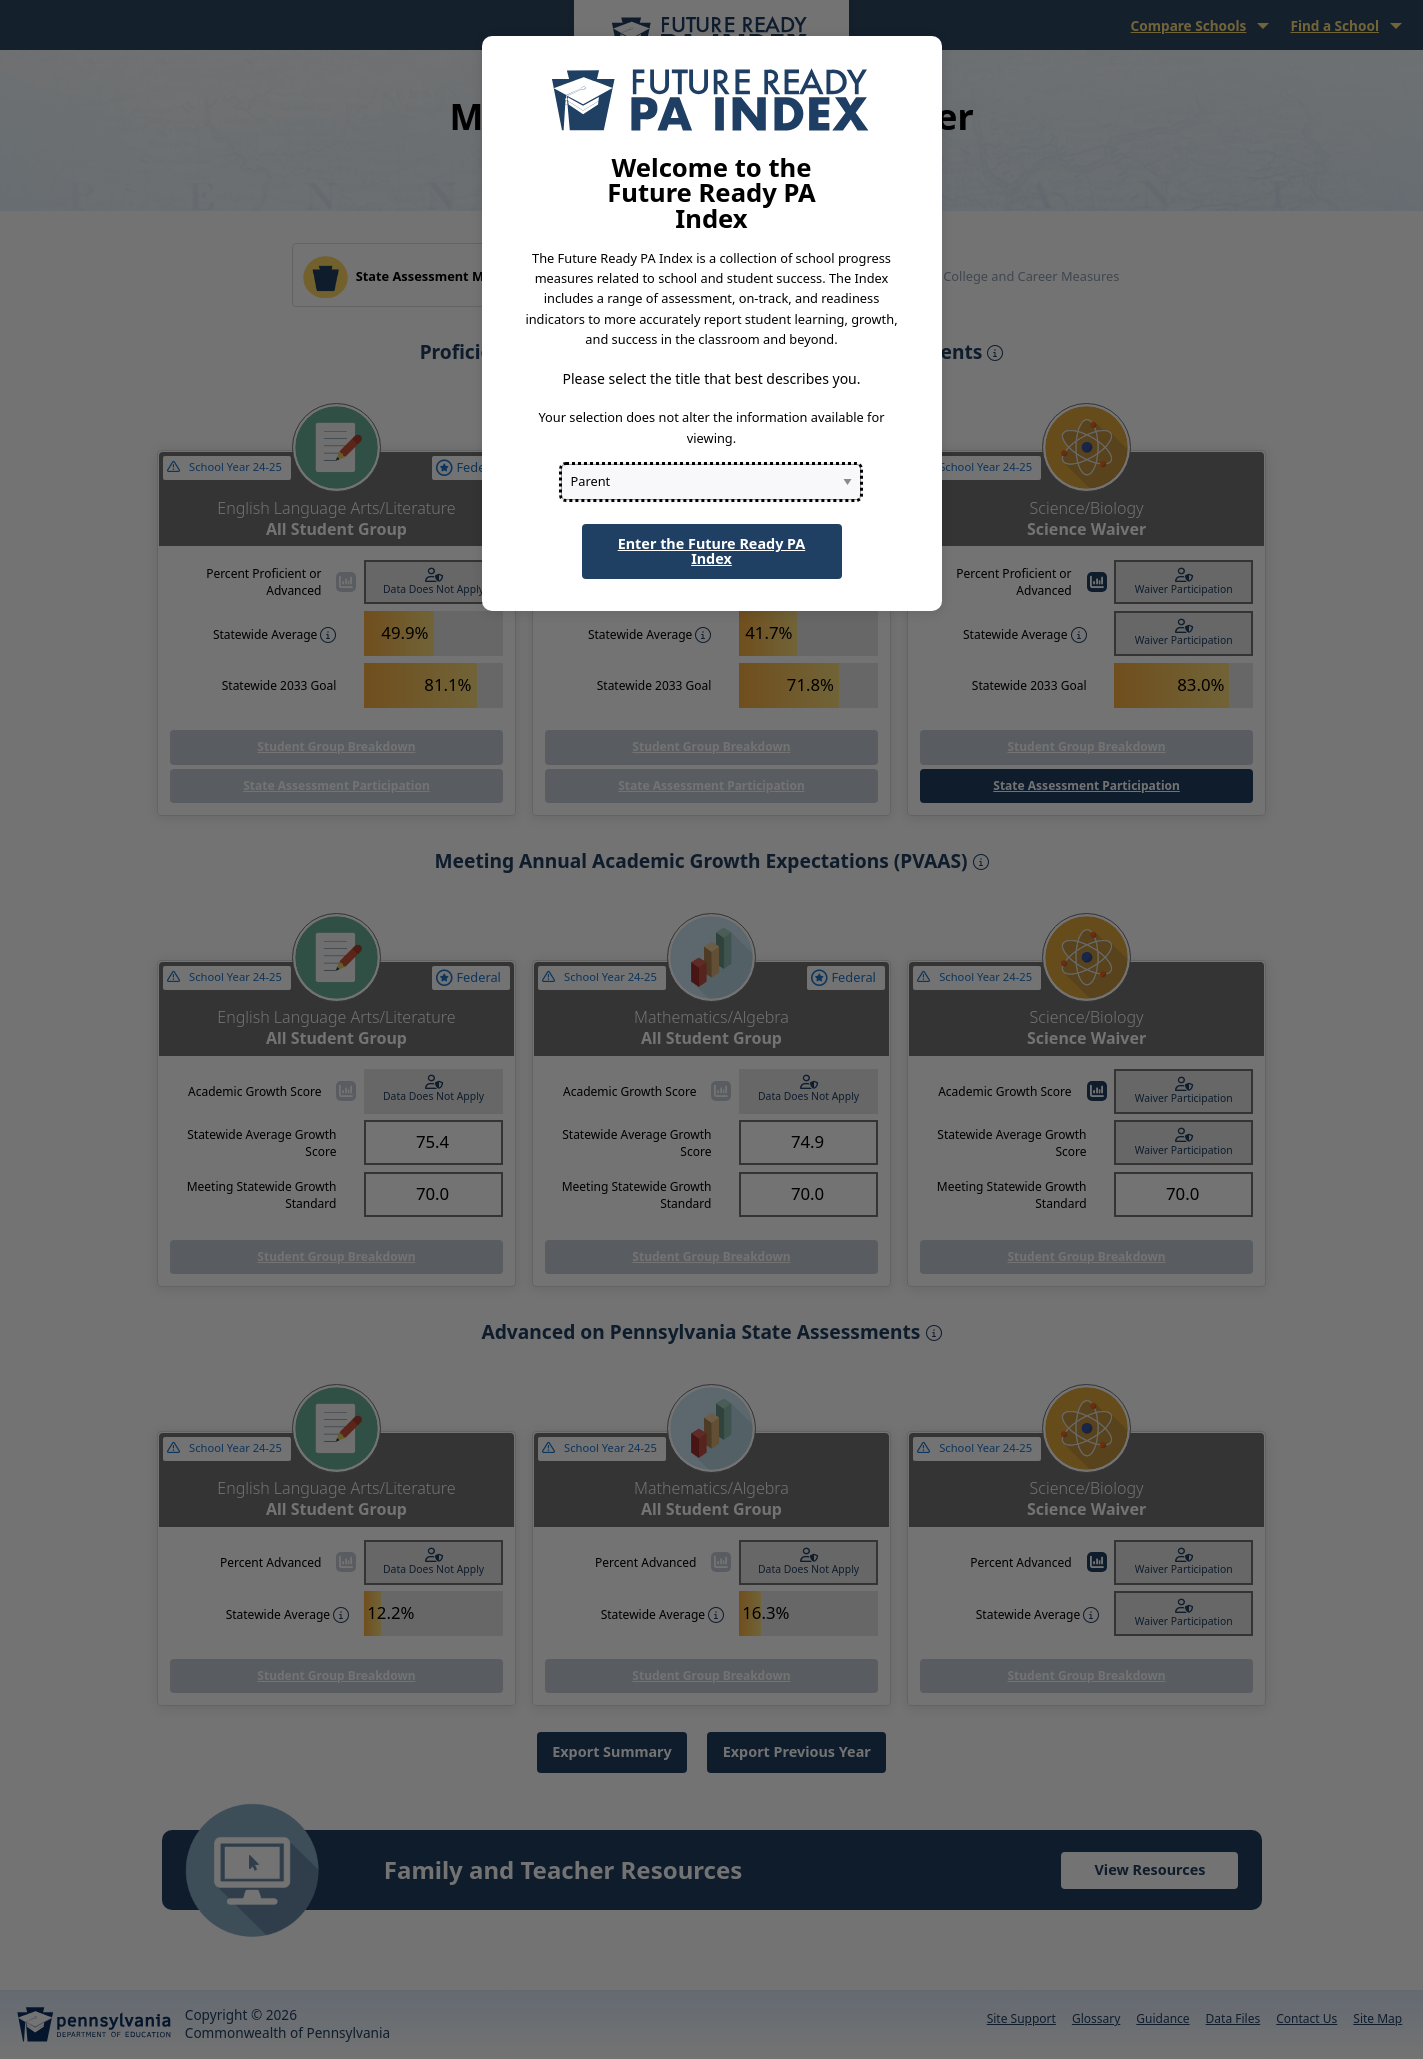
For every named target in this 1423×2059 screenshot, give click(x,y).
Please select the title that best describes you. (711, 378)
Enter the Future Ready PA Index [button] (712, 550)
